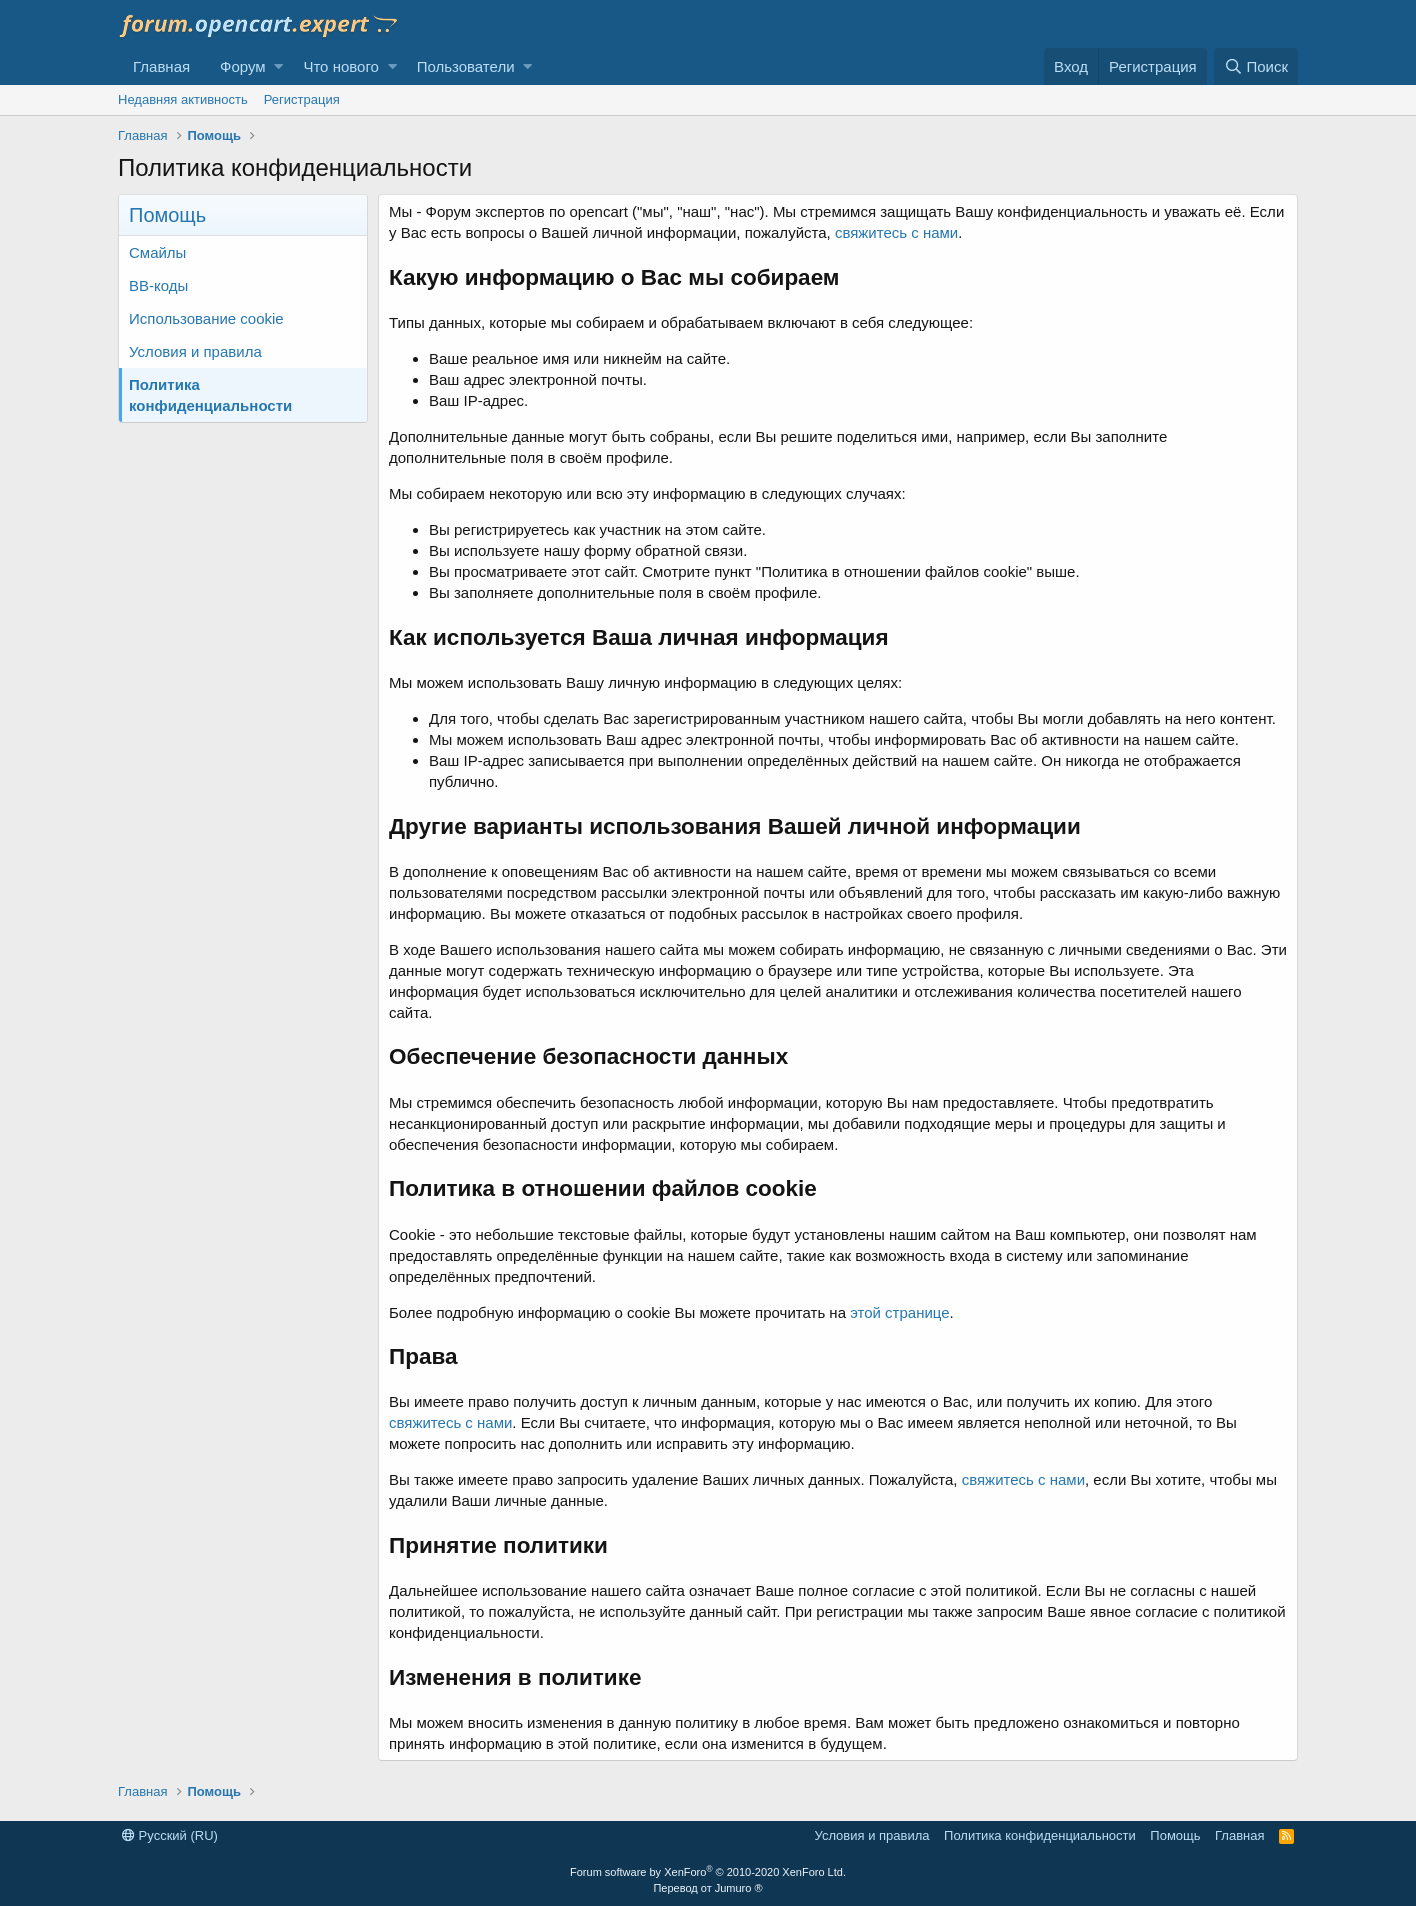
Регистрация (302, 99)
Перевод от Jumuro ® (707, 1888)
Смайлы (157, 252)
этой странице (899, 1312)
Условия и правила (195, 351)
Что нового (340, 66)
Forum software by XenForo (708, 1872)
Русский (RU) (170, 1835)
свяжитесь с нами (896, 232)
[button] (278, 66)
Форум (243, 66)
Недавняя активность (183, 99)
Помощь (1175, 1835)
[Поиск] (1256, 66)
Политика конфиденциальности (210, 395)
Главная (161, 66)
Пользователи (466, 66)
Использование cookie (206, 318)
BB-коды (158, 285)
